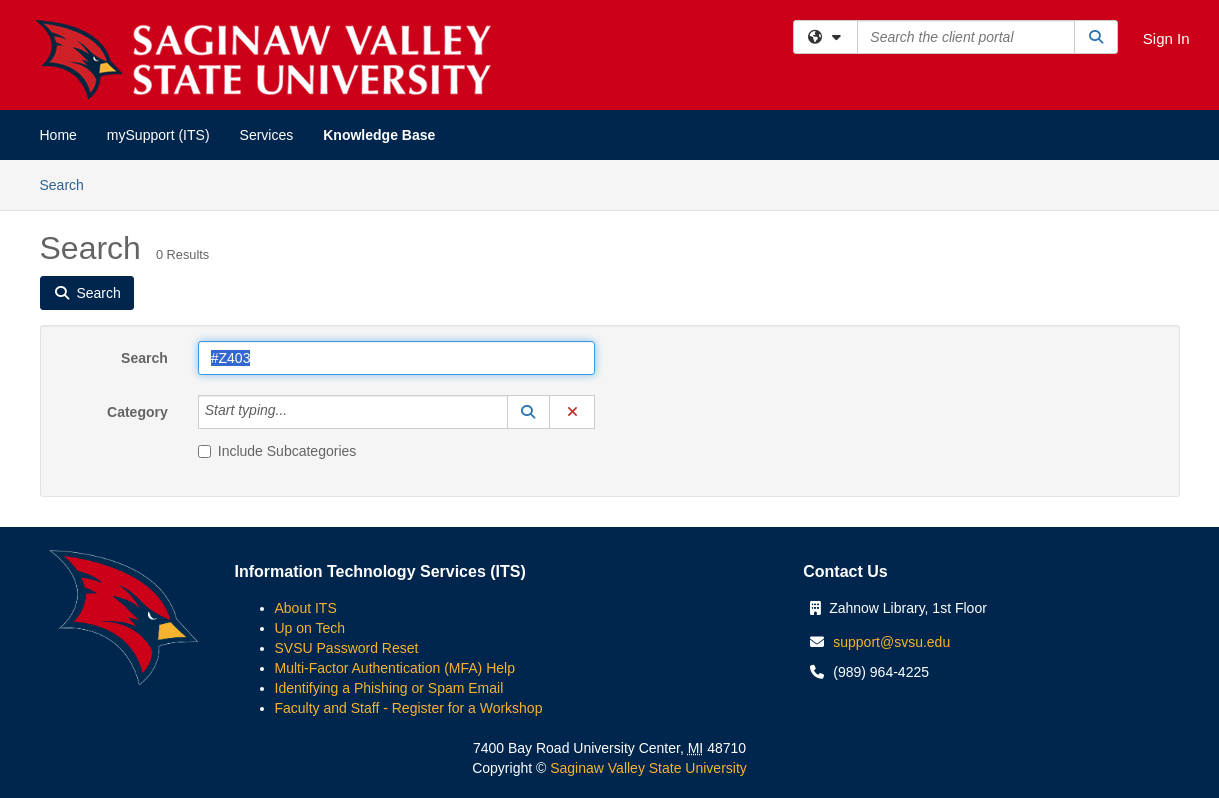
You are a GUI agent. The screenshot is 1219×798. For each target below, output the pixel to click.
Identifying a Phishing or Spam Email (389, 688)
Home (58, 135)
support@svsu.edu (891, 642)
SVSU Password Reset (347, 648)
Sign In (1166, 38)
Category (137, 412)
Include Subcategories (277, 451)
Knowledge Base (379, 135)
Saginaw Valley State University (646, 768)
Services (267, 135)
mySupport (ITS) (158, 135)
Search (69, 183)
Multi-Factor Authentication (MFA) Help (395, 668)
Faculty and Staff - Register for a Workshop (409, 708)
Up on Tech (310, 628)
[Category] (298, 412)
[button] (529, 412)
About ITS (306, 608)
